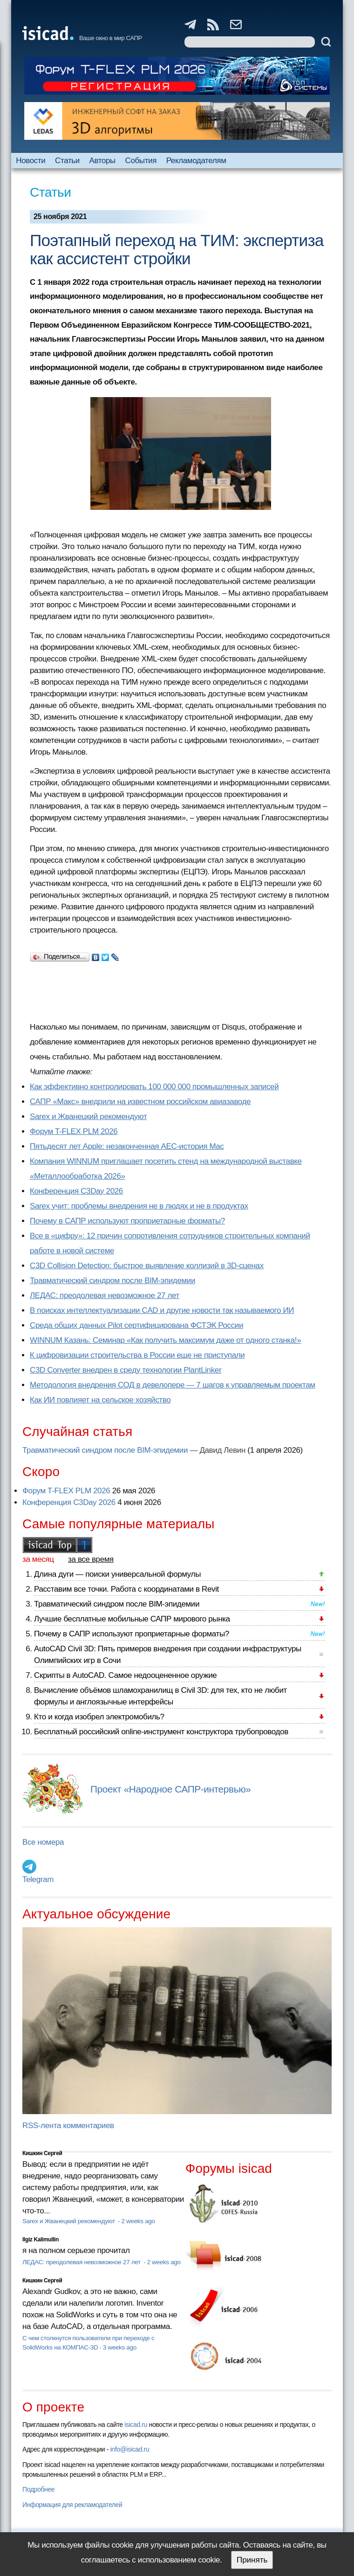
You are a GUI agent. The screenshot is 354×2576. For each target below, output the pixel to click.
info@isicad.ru (130, 2449)
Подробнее (38, 2489)
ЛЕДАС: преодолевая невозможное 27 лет (104, 1295)
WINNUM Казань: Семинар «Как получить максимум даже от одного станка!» (165, 1340)
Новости (30, 160)
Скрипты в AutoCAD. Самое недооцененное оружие (125, 1675)
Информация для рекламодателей (72, 2504)
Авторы (102, 160)
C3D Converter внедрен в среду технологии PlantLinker (125, 1370)
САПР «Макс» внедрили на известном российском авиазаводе (140, 1101)
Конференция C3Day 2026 (76, 1191)
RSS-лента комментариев (68, 2125)
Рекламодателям (196, 160)
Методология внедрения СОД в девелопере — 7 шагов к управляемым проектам (172, 1385)
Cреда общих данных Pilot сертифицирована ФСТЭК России (136, 1325)
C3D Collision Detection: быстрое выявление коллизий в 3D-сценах (147, 1265)
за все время (91, 1559)
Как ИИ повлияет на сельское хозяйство (100, 1399)
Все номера (43, 1842)
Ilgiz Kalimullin (40, 2239)
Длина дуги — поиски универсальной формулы (117, 1574)
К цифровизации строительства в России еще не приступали (137, 1355)
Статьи (67, 160)
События (141, 160)
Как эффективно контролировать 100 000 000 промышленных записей (154, 1086)
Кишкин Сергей (42, 2153)
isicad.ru (135, 2424)
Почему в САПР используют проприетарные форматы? (127, 1220)
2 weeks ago (138, 2221)
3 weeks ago (119, 2347)
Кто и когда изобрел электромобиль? (99, 1716)
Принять (252, 2559)
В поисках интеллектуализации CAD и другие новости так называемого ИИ (162, 1310)
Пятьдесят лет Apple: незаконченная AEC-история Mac (127, 1146)
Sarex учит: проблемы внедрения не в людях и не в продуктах (139, 1206)
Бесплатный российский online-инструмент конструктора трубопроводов (161, 1731)
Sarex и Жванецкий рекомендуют (88, 1116)
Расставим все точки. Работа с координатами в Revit (126, 1589)
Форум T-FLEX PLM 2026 (73, 1131)
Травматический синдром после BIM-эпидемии (112, 1280)
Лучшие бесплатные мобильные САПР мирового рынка (132, 1618)
